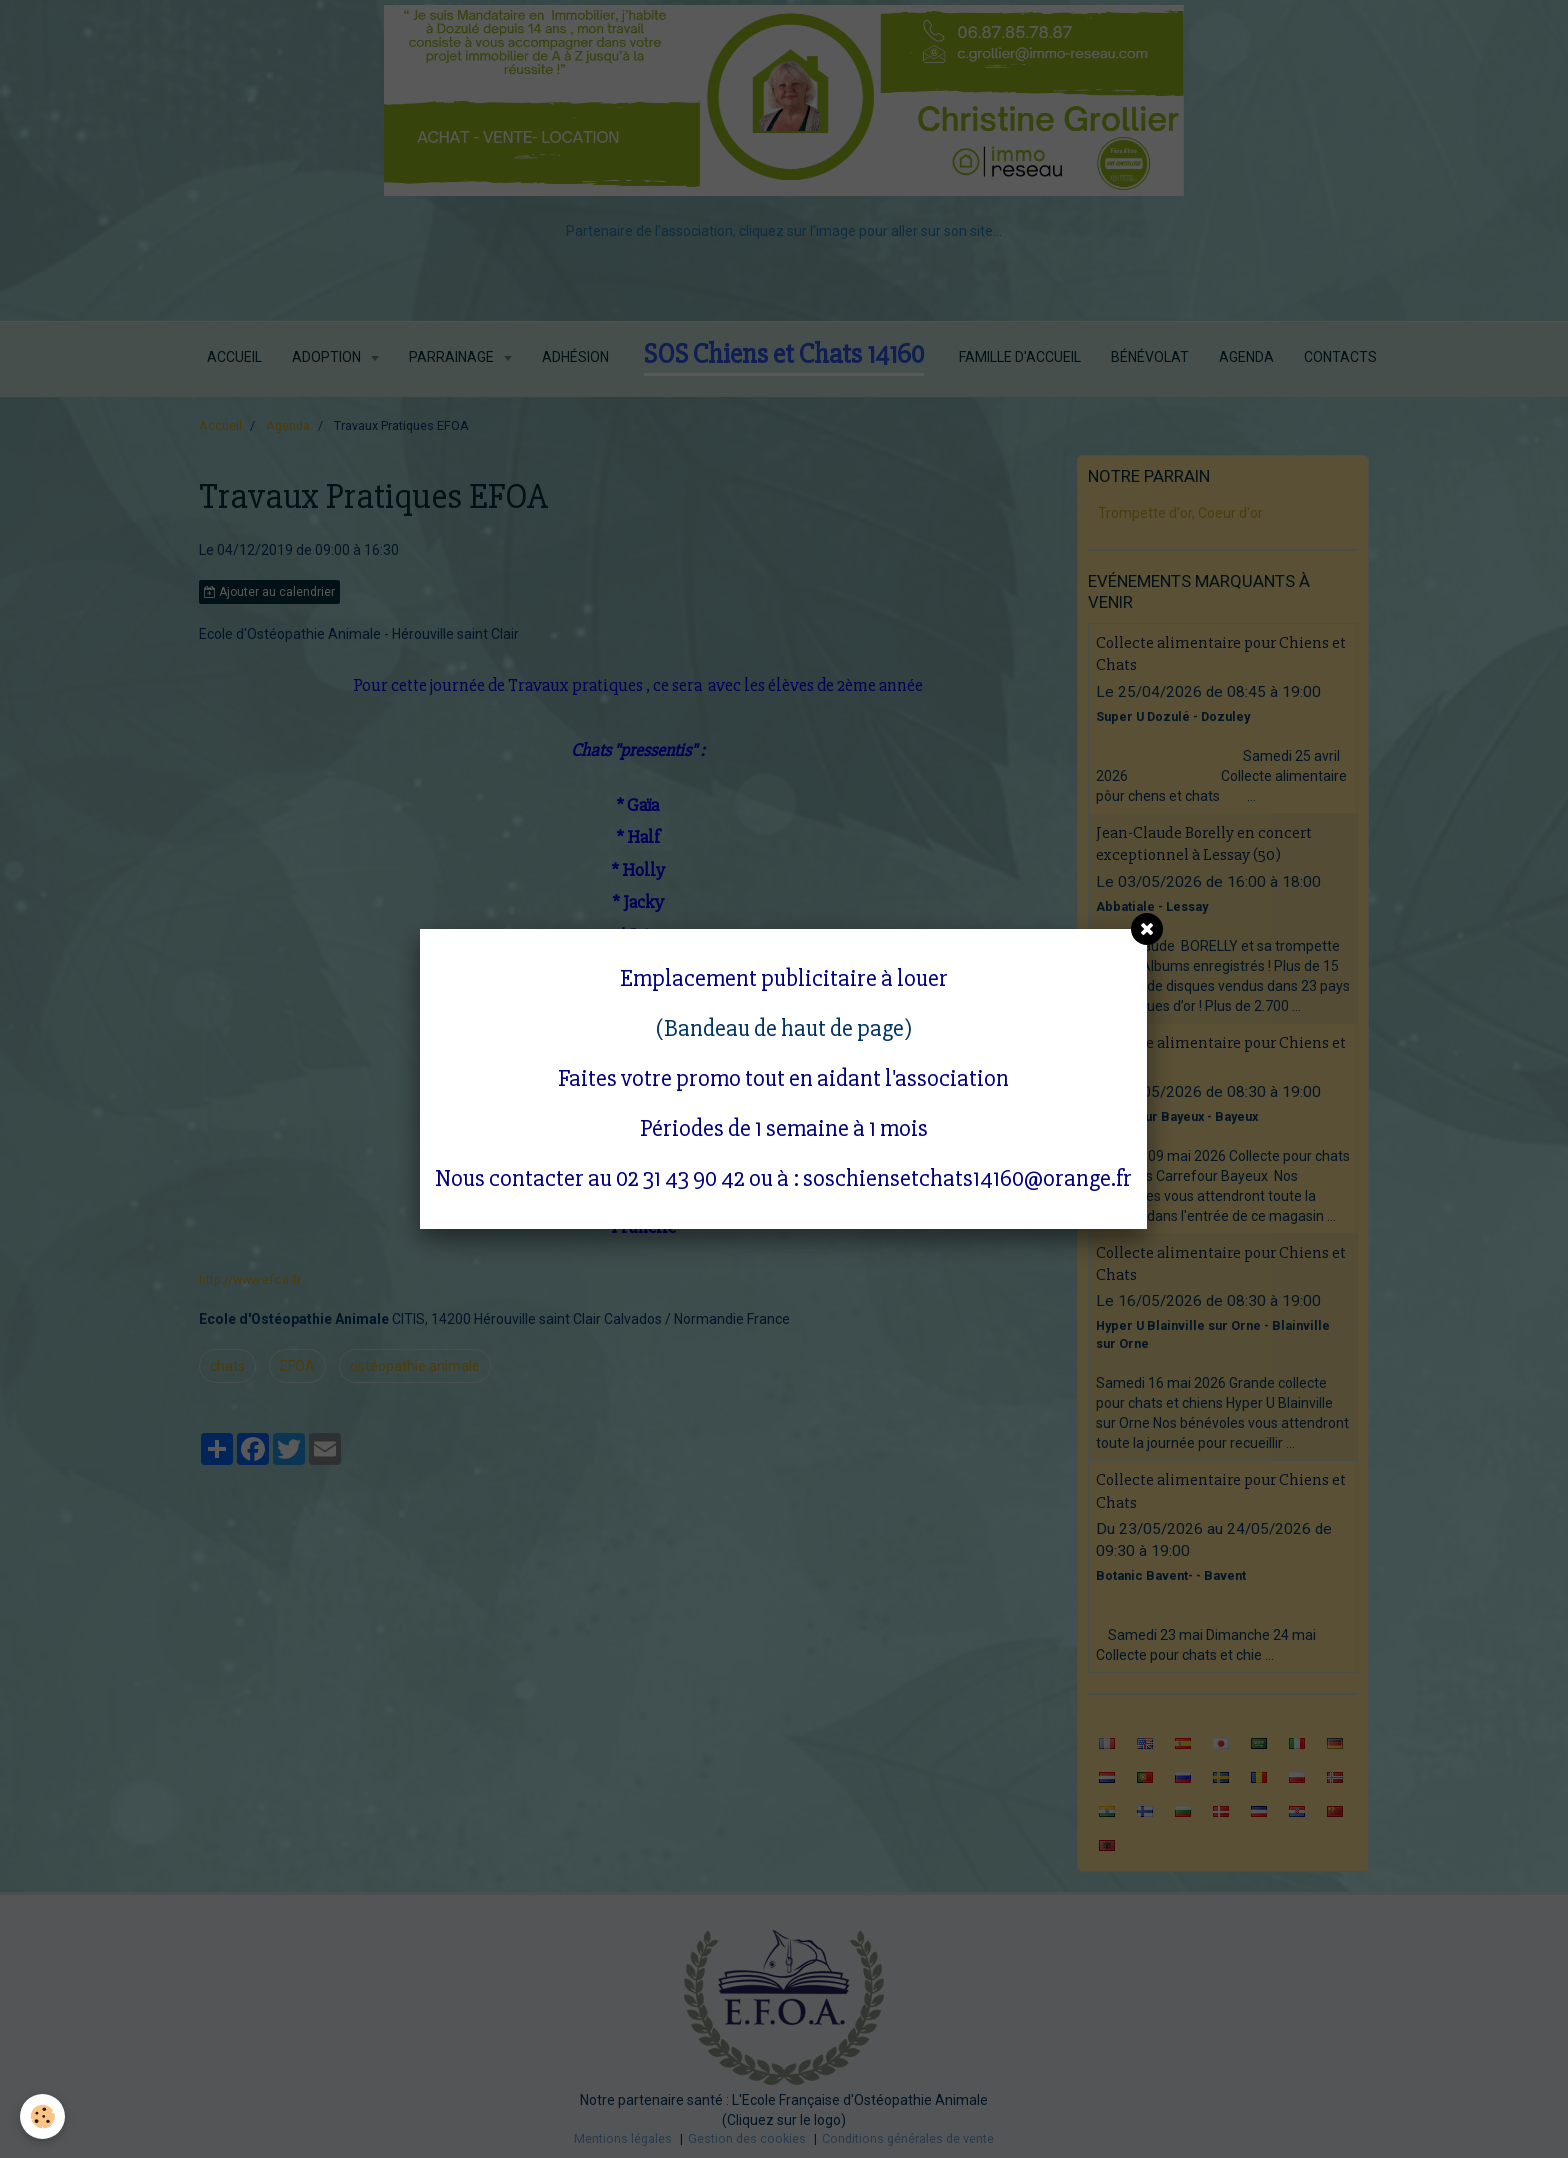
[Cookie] (42, 2116)
